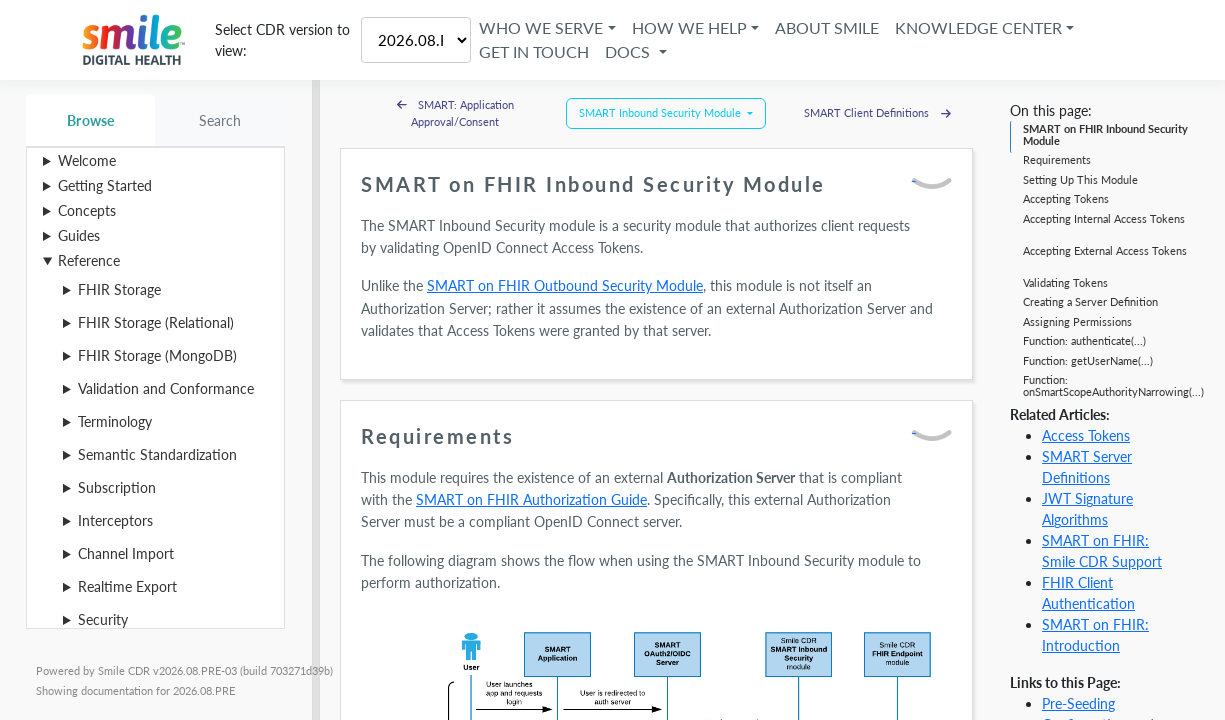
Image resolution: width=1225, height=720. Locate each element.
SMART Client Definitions (877, 112)
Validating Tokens (1065, 282)
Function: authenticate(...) (1084, 340)
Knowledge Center (978, 27)
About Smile (827, 27)
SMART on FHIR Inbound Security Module (1105, 134)
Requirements (1057, 159)
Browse (90, 120)
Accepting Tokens (1066, 198)
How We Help (689, 27)
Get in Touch (534, 51)
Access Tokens (1086, 435)
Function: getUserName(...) (1088, 360)
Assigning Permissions (1077, 321)
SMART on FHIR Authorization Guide (531, 499)
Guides (79, 235)
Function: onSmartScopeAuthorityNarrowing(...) (1113, 385)
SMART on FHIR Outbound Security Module (565, 285)
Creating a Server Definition (1090, 301)
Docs (629, 51)
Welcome (87, 160)
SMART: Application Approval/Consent (456, 113)
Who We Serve (541, 27)
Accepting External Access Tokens (1105, 250)
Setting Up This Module (1080, 179)
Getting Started (105, 185)
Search (220, 120)
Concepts (87, 210)
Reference (89, 260)
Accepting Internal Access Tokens (1104, 218)
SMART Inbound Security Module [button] (661, 112)
